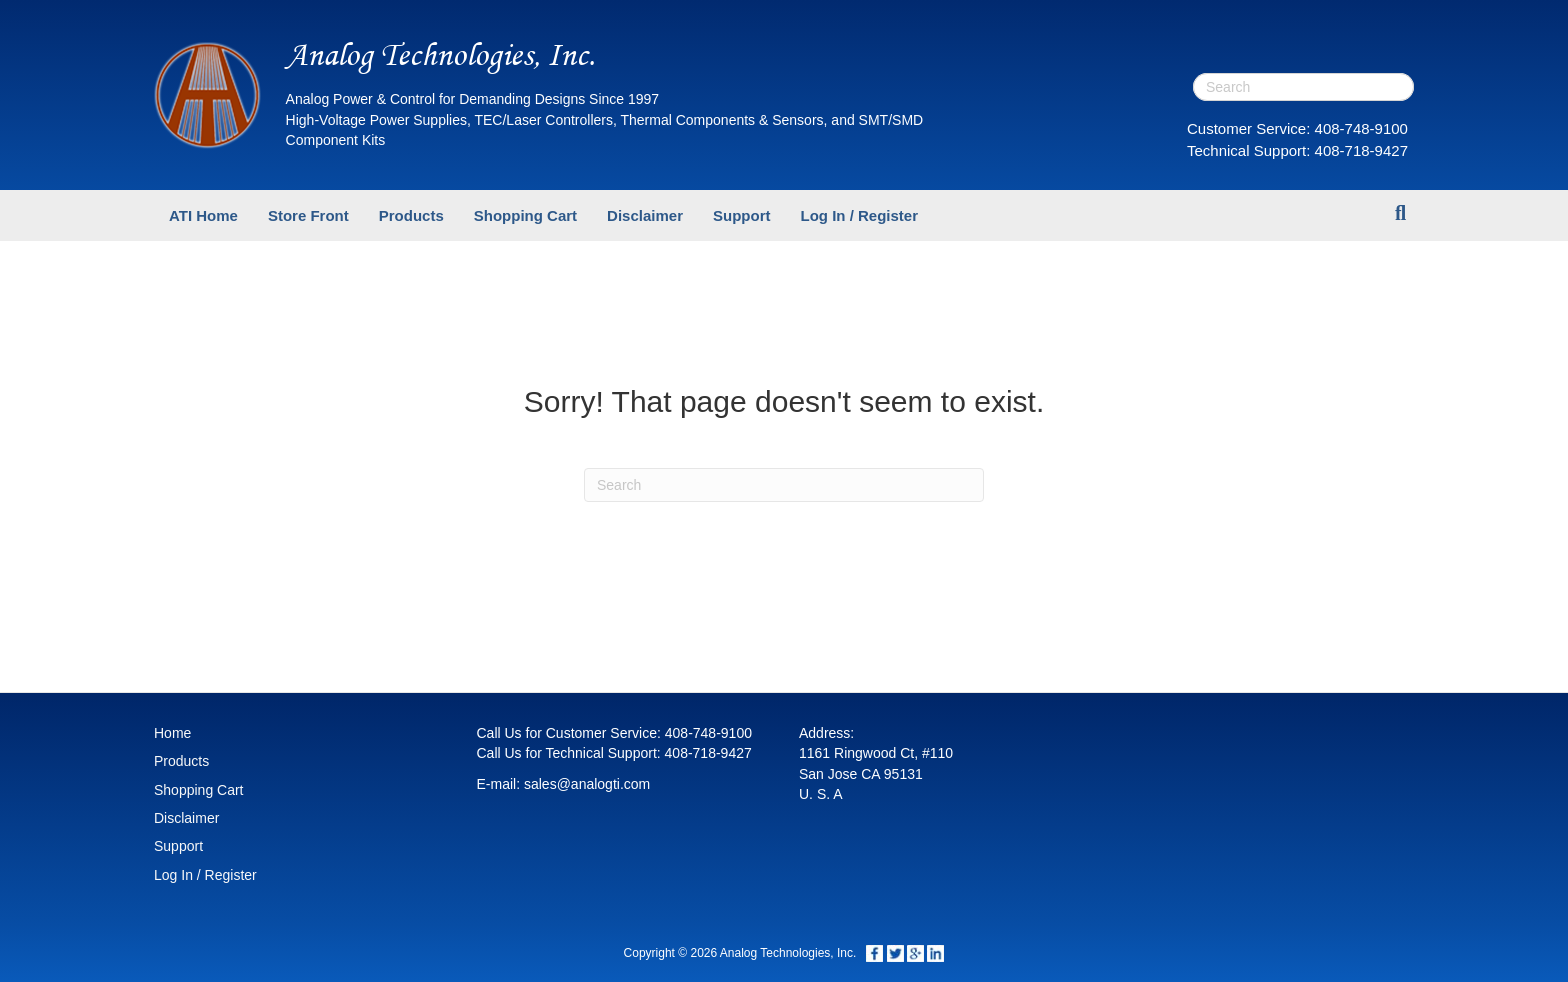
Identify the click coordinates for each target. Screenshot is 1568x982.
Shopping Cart (525, 215)
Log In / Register (859, 215)
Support (742, 215)
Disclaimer (645, 215)
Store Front (308, 215)
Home (172, 733)
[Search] (1400, 213)
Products (411, 215)
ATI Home (203, 215)
